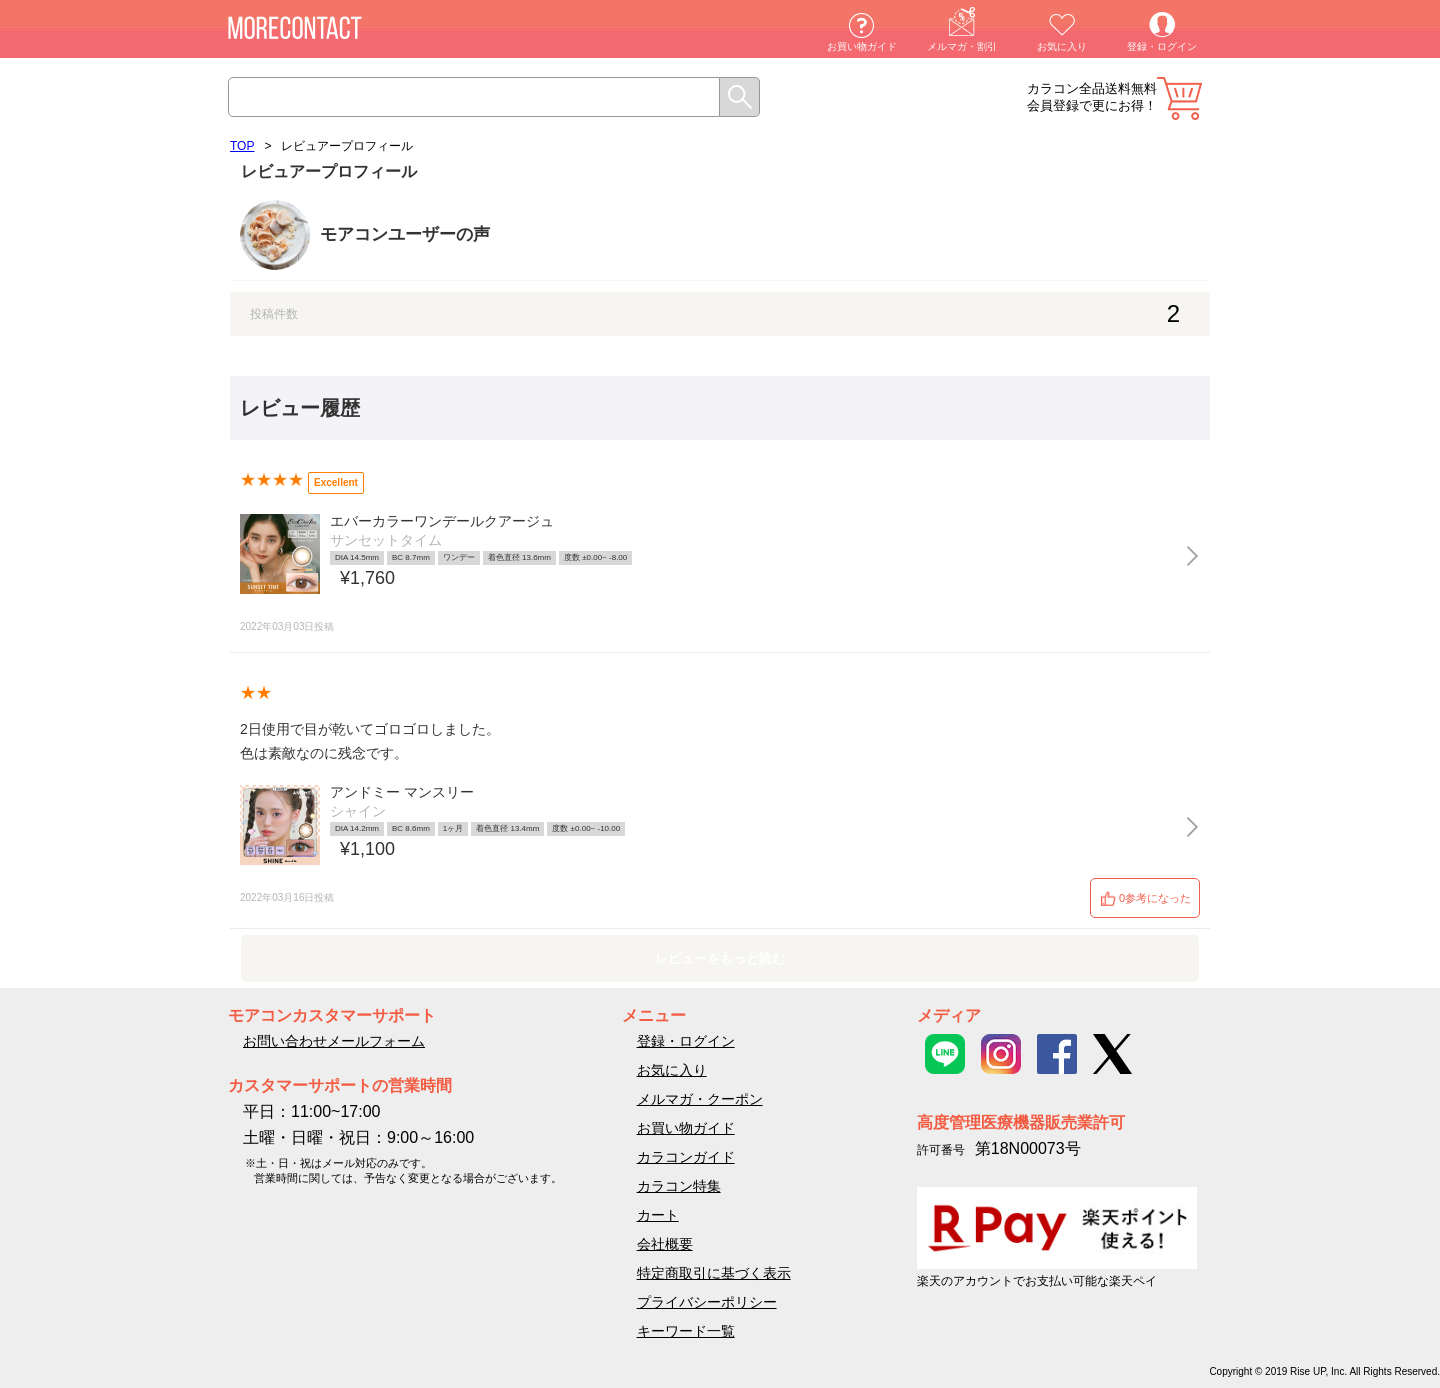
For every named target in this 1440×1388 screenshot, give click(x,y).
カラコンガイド (686, 1157)
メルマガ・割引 (962, 46)
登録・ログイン (1162, 46)
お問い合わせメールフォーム (334, 1041)
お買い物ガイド (862, 46)
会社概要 (665, 1244)
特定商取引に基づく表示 (714, 1273)
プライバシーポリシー (707, 1302)
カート (1179, 98)
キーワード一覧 (686, 1331)
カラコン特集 (679, 1186)
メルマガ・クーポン (700, 1099)
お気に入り (1062, 46)
